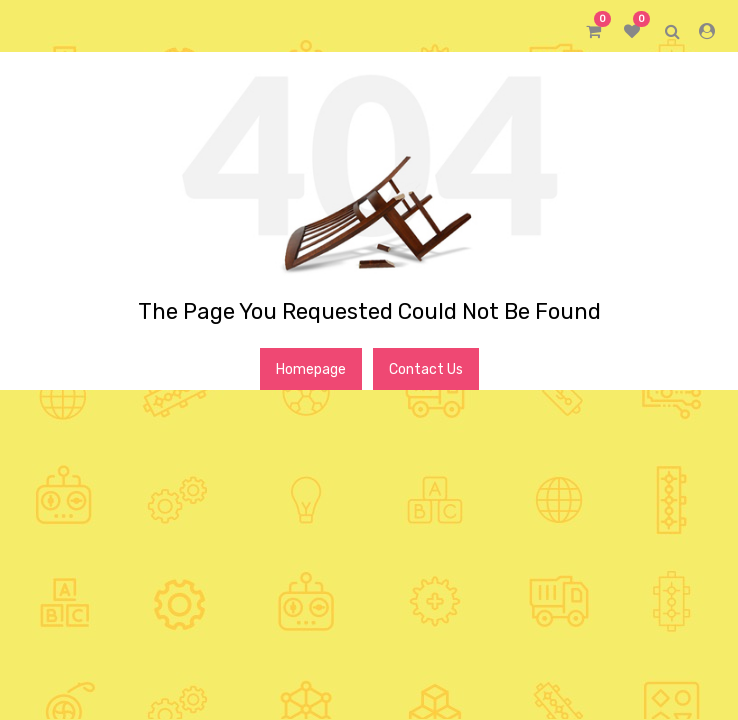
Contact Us (426, 369)
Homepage (311, 369)
